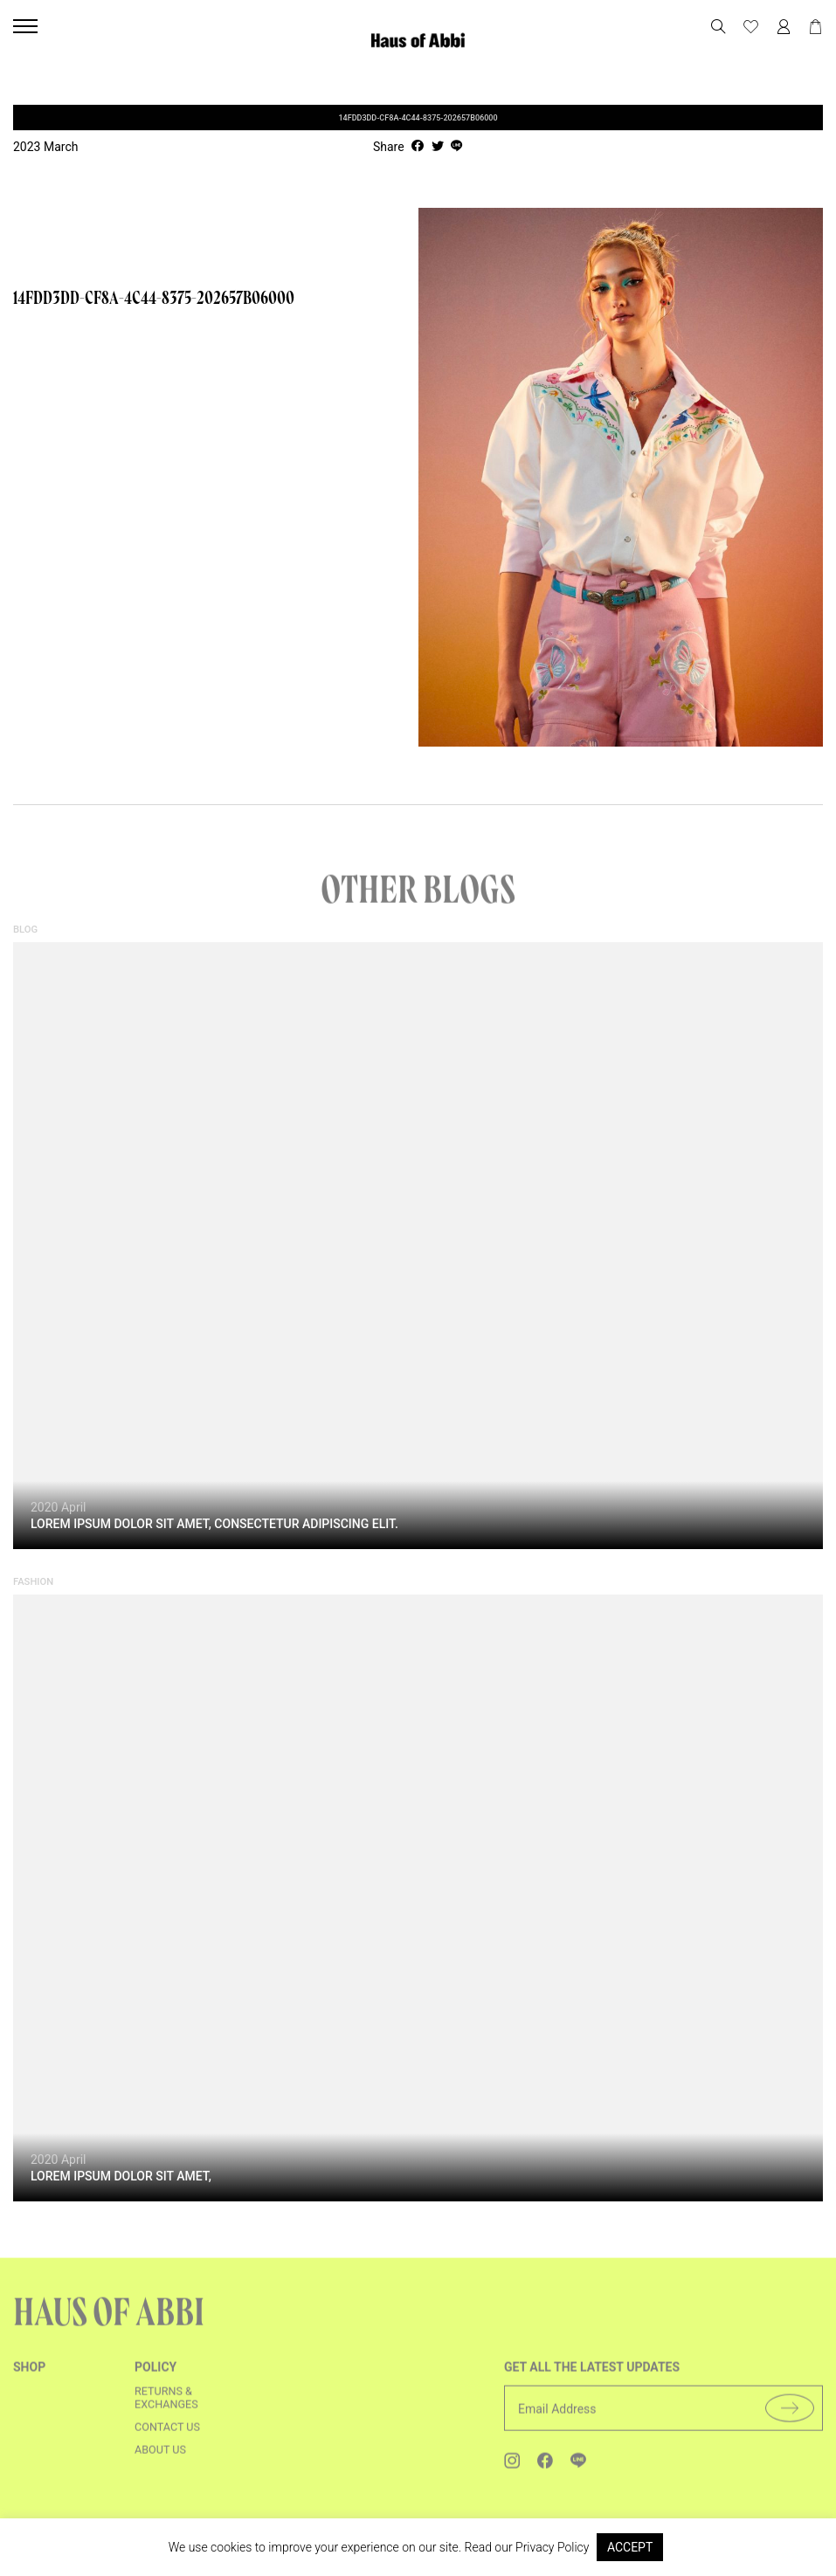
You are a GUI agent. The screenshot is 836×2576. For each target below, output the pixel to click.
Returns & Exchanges (166, 2409)
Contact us (167, 2438)
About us (160, 2461)
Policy (155, 2379)
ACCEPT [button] (630, 2547)
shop (29, 2379)
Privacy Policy (552, 2547)
